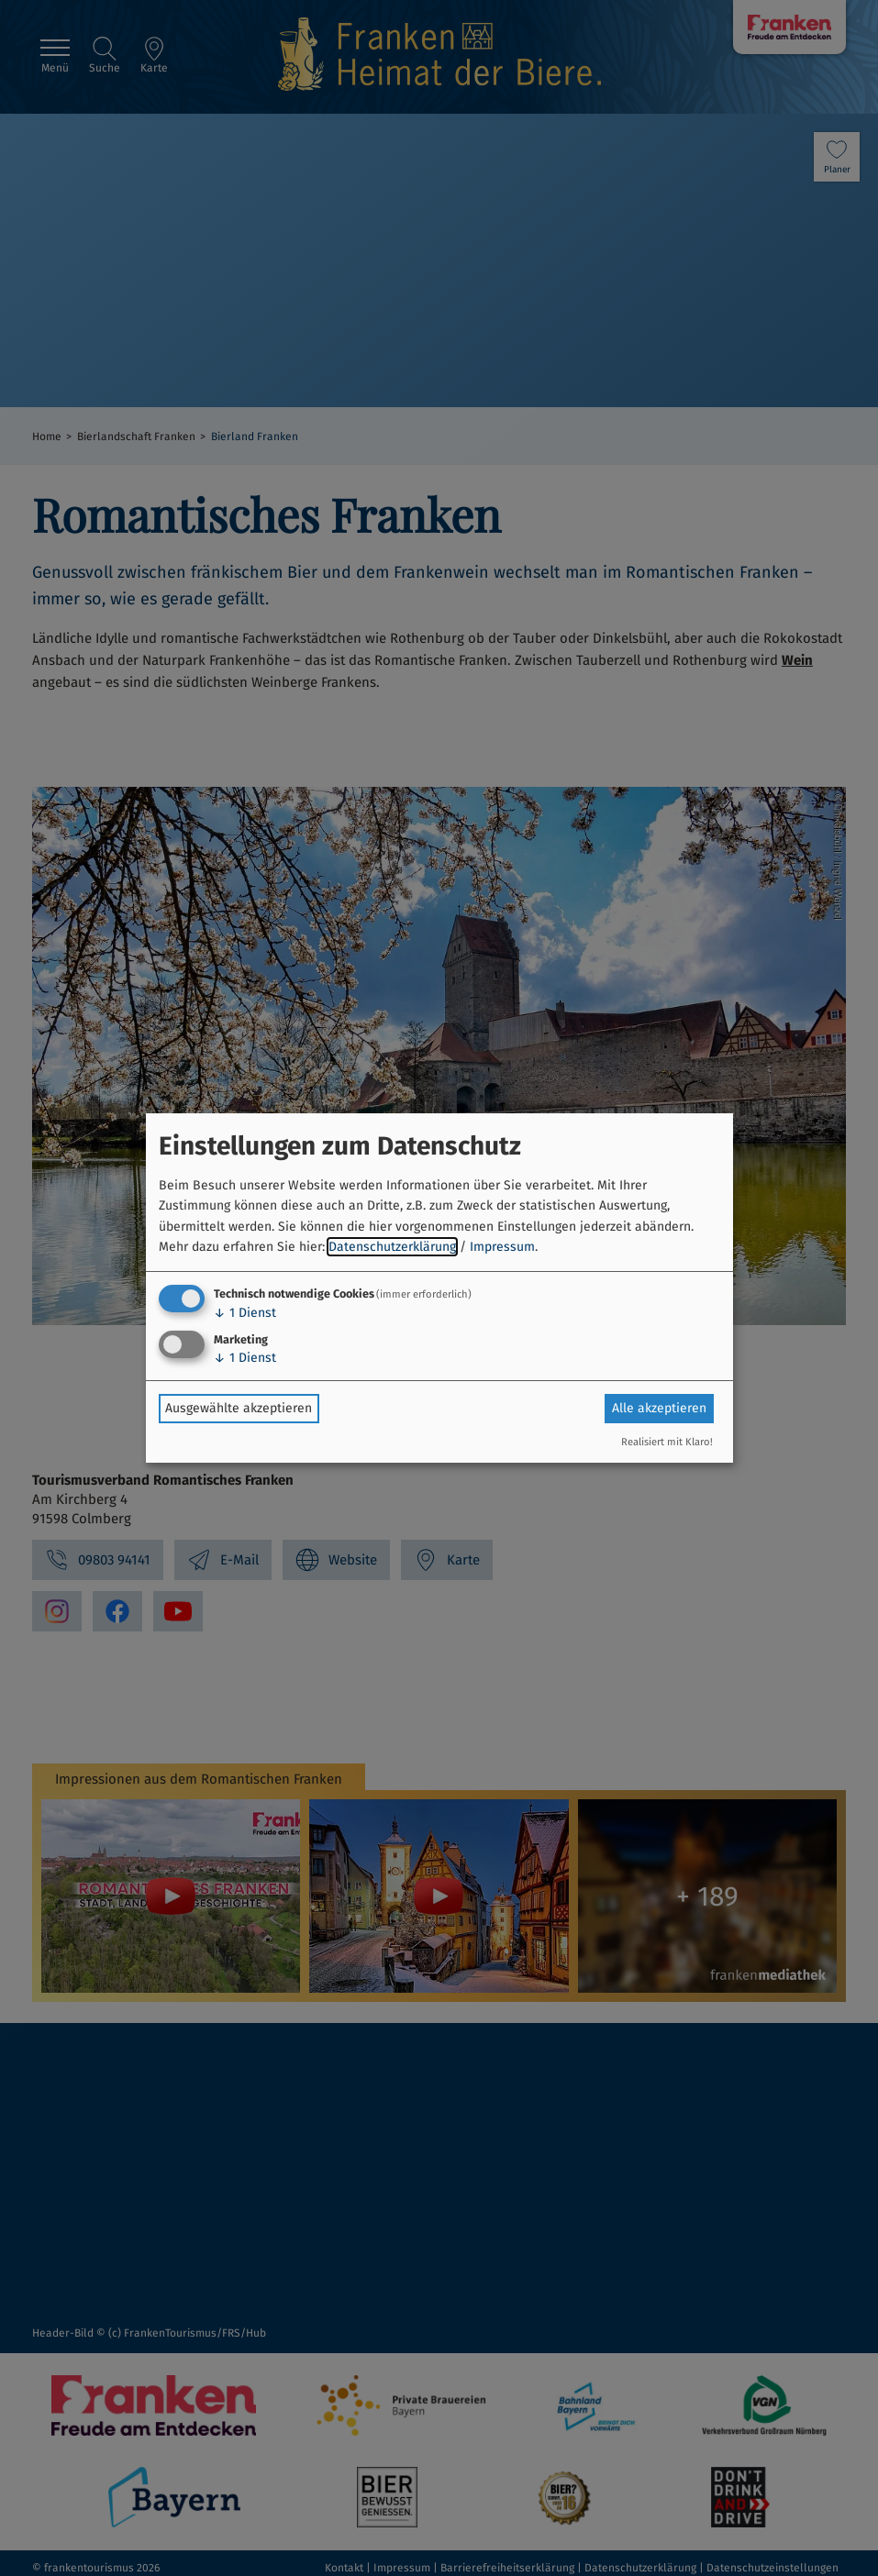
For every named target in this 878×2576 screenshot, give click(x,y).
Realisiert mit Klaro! (667, 1442)
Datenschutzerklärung (392, 1247)
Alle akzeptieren (659, 1408)
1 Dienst (245, 1313)
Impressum (502, 1247)
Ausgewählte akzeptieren (238, 1408)
